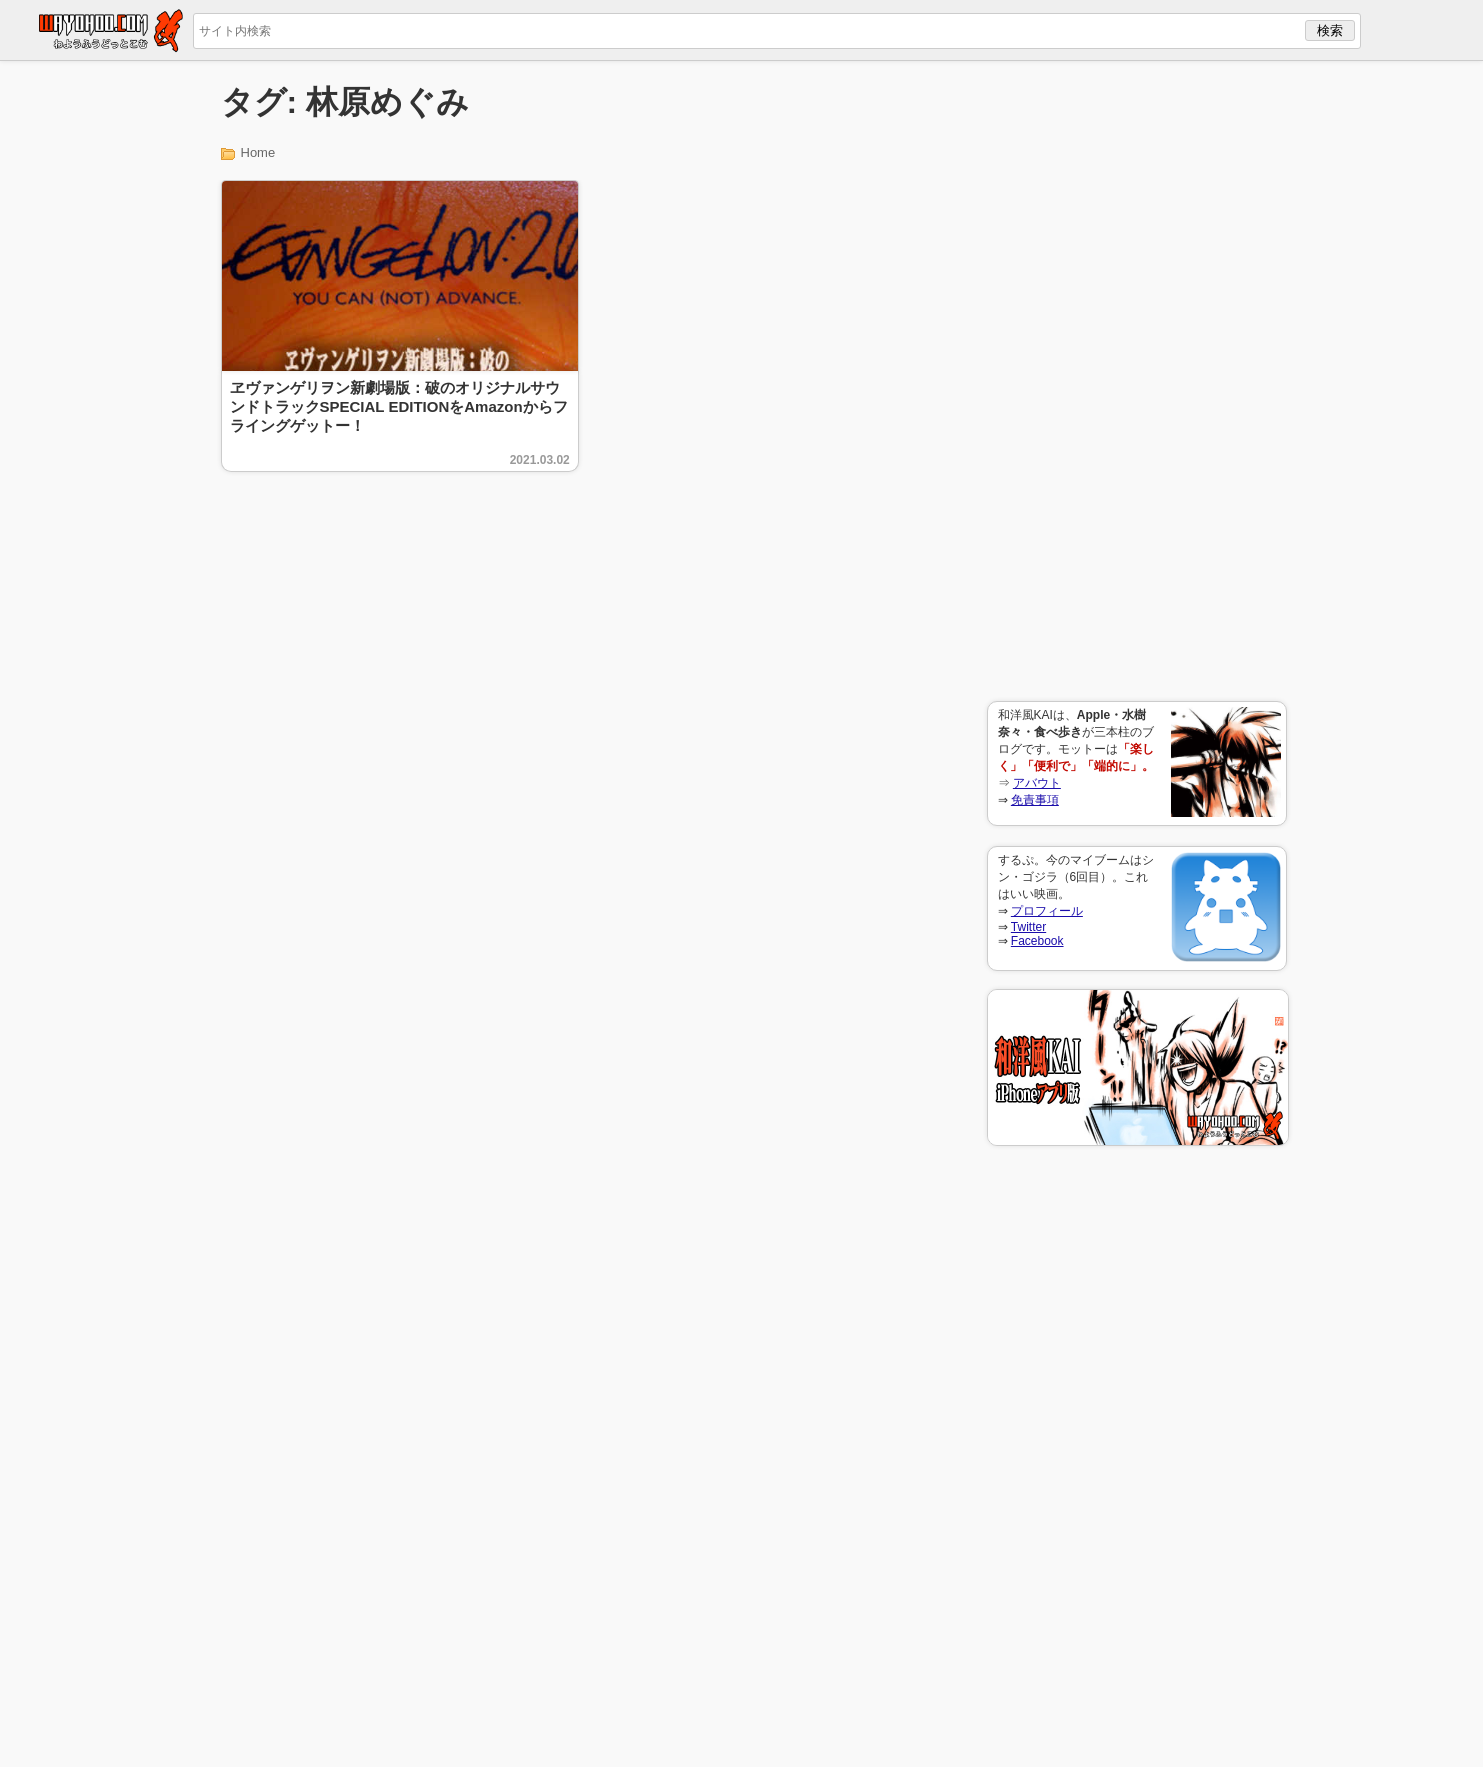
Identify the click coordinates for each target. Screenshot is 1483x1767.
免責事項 (1035, 800)
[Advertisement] (1137, 381)
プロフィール (1047, 911)
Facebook (1037, 941)
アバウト (1037, 783)
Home (258, 152)
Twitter (1028, 927)
